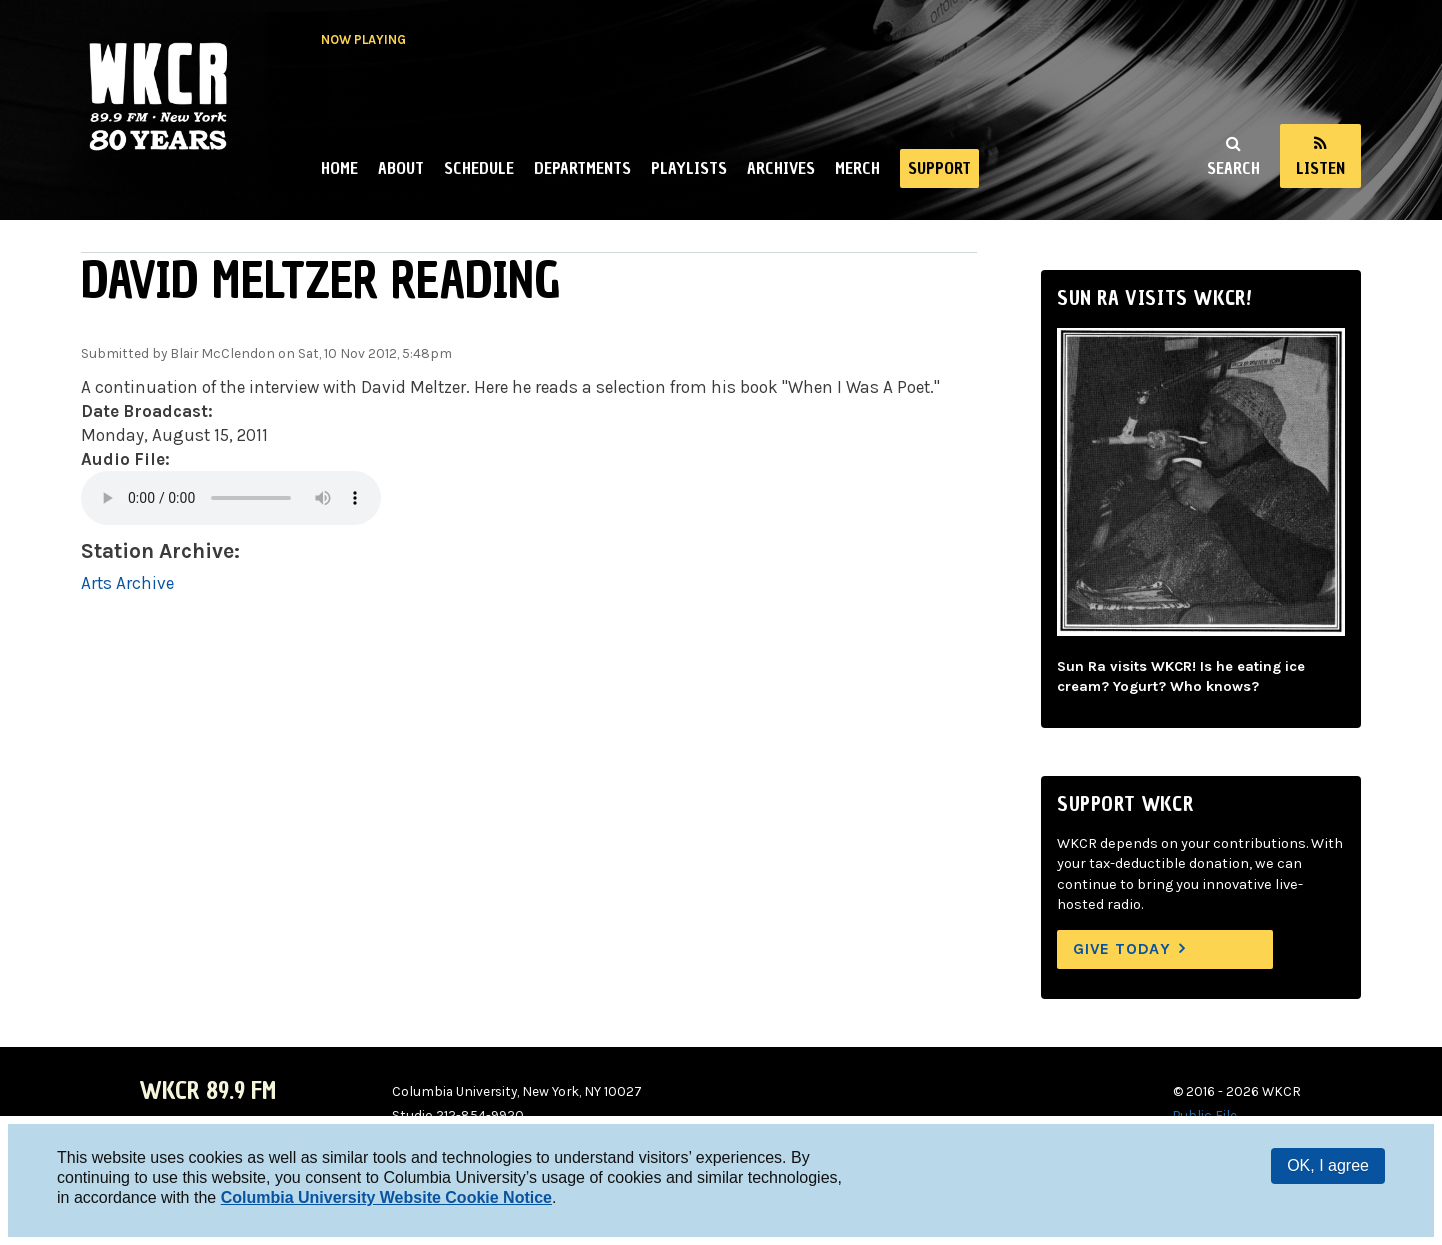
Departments (582, 168)
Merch (857, 168)
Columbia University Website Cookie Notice (386, 1197)
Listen (1320, 168)
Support (939, 168)
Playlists (689, 168)
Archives (781, 168)
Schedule (479, 168)
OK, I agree (1328, 1165)
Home (339, 168)
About (401, 168)
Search (1233, 168)
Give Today (1122, 948)
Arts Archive (127, 583)
